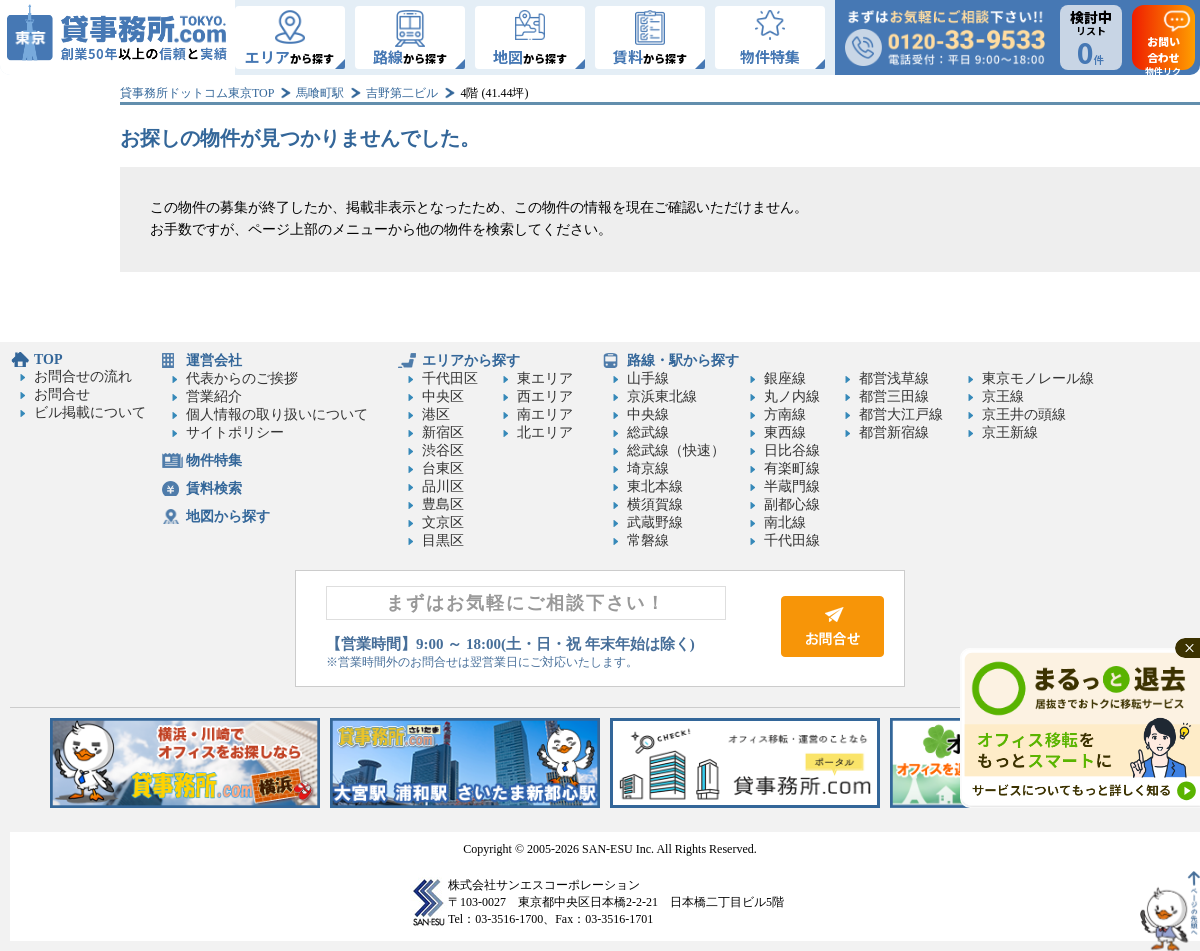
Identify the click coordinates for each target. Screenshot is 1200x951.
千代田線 (792, 540)
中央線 (648, 414)
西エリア (545, 396)
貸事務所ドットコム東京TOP (197, 93)
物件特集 (214, 460)
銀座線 (785, 378)
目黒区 (443, 540)
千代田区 (450, 378)
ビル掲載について (90, 412)
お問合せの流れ (83, 376)
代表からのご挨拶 (242, 378)
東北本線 (655, 486)
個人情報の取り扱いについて (277, 414)
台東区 (443, 468)
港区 (436, 414)
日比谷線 (792, 450)
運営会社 (214, 360)
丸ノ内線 (792, 396)
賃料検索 (214, 488)
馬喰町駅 (320, 93)
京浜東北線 (662, 396)
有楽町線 (792, 468)
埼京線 (648, 468)
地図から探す (228, 516)
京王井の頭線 (1024, 414)
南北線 (785, 522)
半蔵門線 (792, 486)
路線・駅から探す (683, 360)
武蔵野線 (655, 522)
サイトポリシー (235, 432)
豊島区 (443, 504)
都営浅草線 (894, 378)
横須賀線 (655, 504)
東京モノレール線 (1038, 378)
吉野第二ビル (402, 93)
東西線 (785, 432)
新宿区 (443, 432)
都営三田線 (894, 396)
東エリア (545, 378)
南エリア (545, 414)
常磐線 (648, 540)
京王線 (1003, 396)
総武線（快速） (676, 450)
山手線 (648, 378)
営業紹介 (214, 396)
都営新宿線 (894, 432)
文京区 (443, 522)
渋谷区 (443, 450)
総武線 (648, 432)
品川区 (443, 486)
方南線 (785, 414)
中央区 (443, 396)
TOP (48, 359)
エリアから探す (471, 360)
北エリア (545, 432)
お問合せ (62, 394)
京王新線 (1010, 432)
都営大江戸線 (901, 414)
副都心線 (792, 504)
